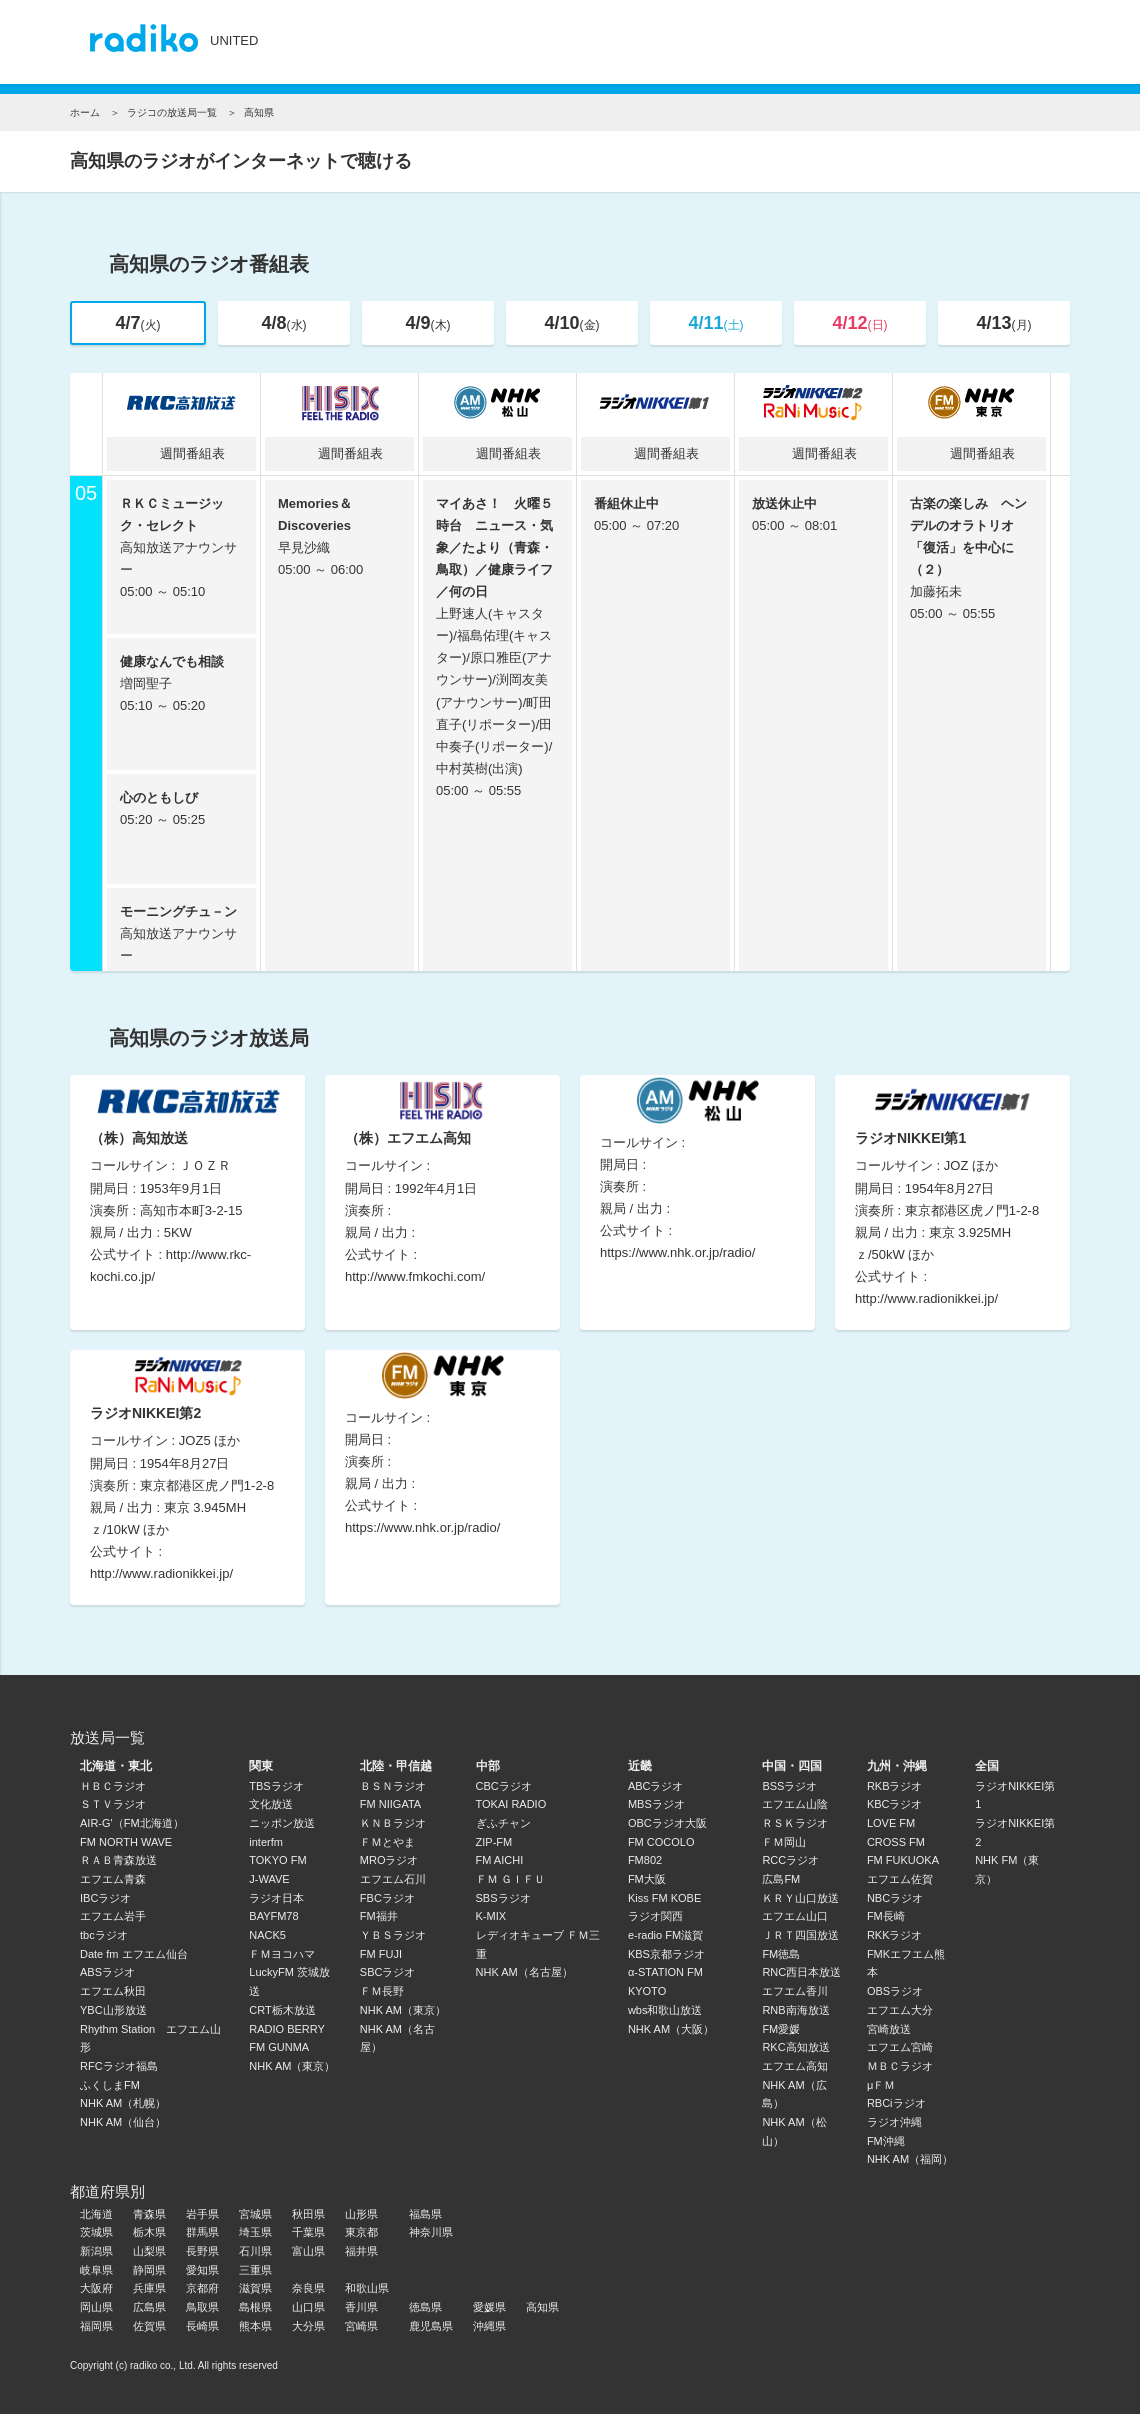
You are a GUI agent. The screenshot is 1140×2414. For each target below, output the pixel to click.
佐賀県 (149, 2326)
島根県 (255, 2307)
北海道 (96, 2214)
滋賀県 (255, 2288)
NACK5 (267, 1935)
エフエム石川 (393, 1879)
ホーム (85, 112)
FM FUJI (381, 1954)
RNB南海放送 (795, 2010)
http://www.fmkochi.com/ (415, 1276)
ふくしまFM (110, 2085)
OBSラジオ (895, 1991)
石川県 (255, 2251)
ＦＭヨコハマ (282, 1954)
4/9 (427, 323)
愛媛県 (489, 2307)
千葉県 (308, 2232)
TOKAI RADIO (511, 1804)
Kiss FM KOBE (664, 1898)
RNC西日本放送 (801, 1972)
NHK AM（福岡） (910, 2159)
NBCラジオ (895, 1898)
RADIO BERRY (287, 2029)
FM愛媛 (781, 2029)
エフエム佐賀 (900, 1879)
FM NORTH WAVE (126, 1842)
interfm (266, 1842)
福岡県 (96, 2326)
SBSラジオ (503, 1898)
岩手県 (202, 2214)
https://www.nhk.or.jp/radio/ (677, 1252)
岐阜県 (96, 2270)
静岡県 (149, 2270)
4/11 (715, 323)
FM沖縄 (886, 2141)
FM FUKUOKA (903, 1860)
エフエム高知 (795, 2066)
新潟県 (96, 2251)
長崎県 (202, 2326)
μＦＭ (881, 2085)
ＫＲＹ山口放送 (800, 1898)
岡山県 (96, 2307)
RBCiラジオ (896, 2103)
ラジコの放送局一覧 (172, 112)
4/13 (1003, 323)
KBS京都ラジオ (666, 1954)
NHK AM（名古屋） (524, 1972)
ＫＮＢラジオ (393, 1823)
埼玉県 (255, 2232)
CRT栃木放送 (282, 2010)
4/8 (283, 323)
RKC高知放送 (795, 2047)
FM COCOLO (661, 1842)
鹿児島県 (431, 2326)
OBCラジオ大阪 (667, 1823)
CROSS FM (896, 1842)
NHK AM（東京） (292, 2066)
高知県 (542, 2307)
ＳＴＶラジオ (113, 1804)
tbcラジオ (104, 1935)
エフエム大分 (900, 2010)
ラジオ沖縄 (894, 2122)
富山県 (308, 2251)
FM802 (645, 1860)
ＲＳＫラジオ (795, 1823)
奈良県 (308, 2288)
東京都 (361, 2232)
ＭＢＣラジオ (900, 2066)
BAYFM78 (273, 1916)
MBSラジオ (656, 1804)
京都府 (202, 2288)
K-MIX (491, 1916)
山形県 (361, 2214)
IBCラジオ (105, 1898)
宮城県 (255, 2214)
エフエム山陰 (795, 1804)
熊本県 (255, 2326)
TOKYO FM (277, 1860)
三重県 (255, 2270)
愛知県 (202, 2270)
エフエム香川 (795, 1991)
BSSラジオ (789, 1786)
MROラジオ (389, 1860)
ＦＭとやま (387, 1842)
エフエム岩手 (113, 1916)
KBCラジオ (895, 1804)
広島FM (781, 1879)
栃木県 (149, 2232)
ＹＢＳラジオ (393, 1935)
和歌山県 (367, 2288)
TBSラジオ (276, 1786)
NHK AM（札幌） (123, 2103)
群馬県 (202, 2232)
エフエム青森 (113, 1879)
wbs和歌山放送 (665, 2010)
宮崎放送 (889, 2029)
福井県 (361, 2251)
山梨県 (149, 2251)
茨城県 (96, 2232)
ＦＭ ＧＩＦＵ (510, 1879)
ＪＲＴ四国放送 (800, 1935)
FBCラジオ (387, 1898)
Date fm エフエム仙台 (134, 1954)
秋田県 (308, 2214)
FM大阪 (647, 1879)
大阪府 (96, 2288)
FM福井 (379, 1916)
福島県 (425, 2214)
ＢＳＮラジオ (393, 1786)
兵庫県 (149, 2288)
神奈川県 (431, 2232)
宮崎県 (361, 2326)
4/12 (859, 323)
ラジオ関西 (655, 1916)
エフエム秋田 (113, 1991)
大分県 (308, 2326)
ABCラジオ (656, 1786)
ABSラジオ (107, 1972)
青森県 (149, 2214)
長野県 (202, 2251)
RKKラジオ (895, 1935)
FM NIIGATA (390, 1804)
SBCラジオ (388, 1972)
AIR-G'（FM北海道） (132, 1823)
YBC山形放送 (113, 2010)
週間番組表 (181, 453)
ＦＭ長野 (382, 1991)
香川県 (361, 2307)
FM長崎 (886, 1916)
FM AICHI (500, 1860)
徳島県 (425, 2307)
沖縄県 (489, 2326)
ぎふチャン (503, 1823)
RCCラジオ (790, 1860)
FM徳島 (781, 1954)
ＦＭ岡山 (784, 1842)
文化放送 (271, 1804)
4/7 (137, 323)
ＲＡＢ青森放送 (118, 1860)
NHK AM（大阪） (671, 2029)
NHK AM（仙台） (123, 2122)
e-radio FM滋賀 (665, 1935)
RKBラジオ (895, 1786)
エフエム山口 (795, 1916)
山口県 (308, 2307)
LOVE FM (891, 1823)
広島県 (149, 2307)
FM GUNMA (279, 2047)
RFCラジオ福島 (119, 2066)
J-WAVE (269, 1879)
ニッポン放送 (282, 1823)
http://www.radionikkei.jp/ (926, 1298)
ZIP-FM (494, 1842)
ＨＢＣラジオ (113, 1786)
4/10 (571, 323)
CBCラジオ (504, 1786)
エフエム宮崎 (900, 2047)
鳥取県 (202, 2307)
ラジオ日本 (276, 1898)
